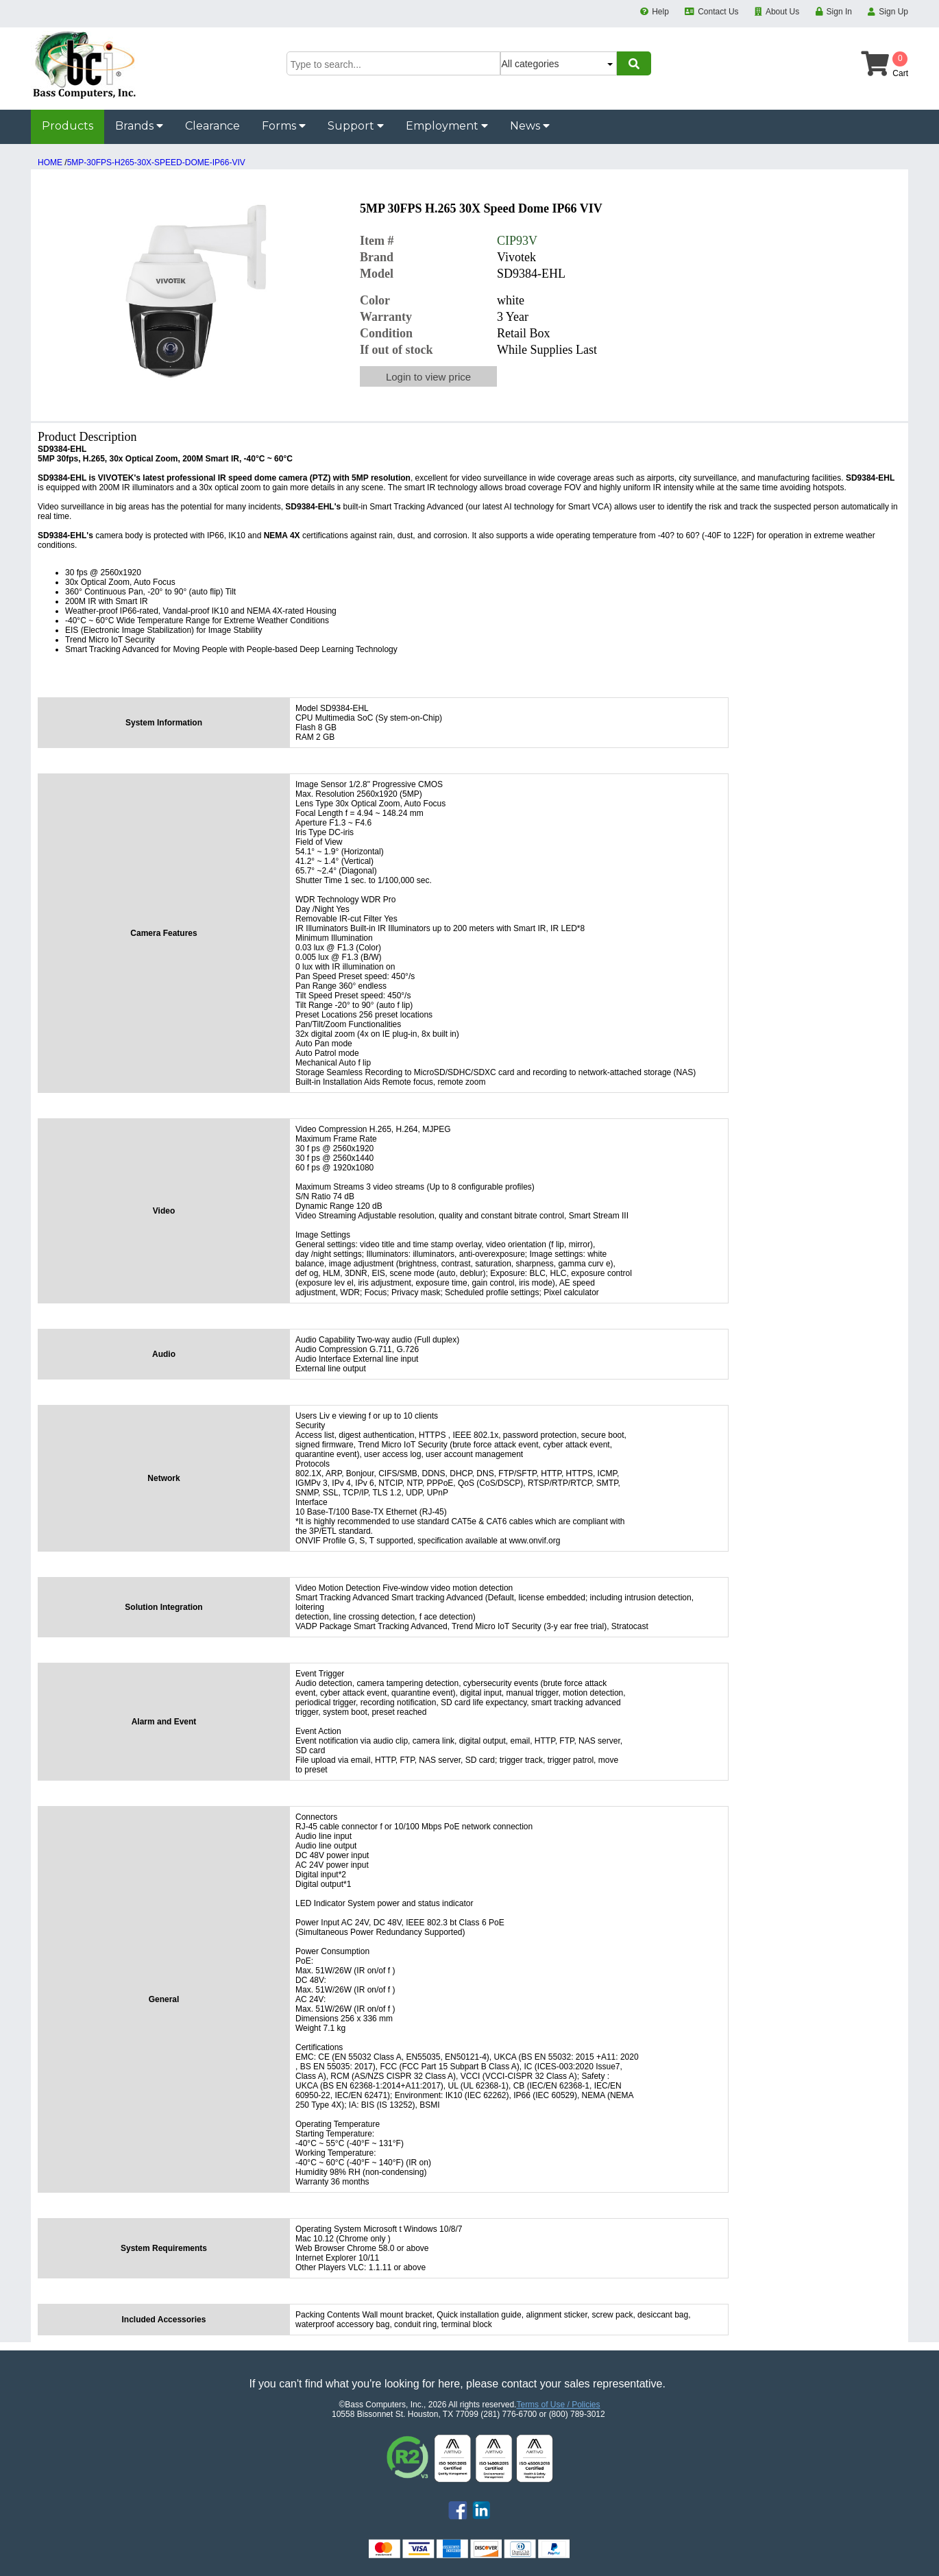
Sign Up (893, 11)
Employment (447, 125)
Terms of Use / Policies (558, 2404)
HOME (50, 162)
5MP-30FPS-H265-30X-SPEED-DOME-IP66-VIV (156, 162)
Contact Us (718, 11)
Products (67, 125)
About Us (782, 11)
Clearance (212, 125)
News (530, 125)
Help (660, 11)
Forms (284, 125)
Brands (139, 125)
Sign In (839, 11)
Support (356, 125)
